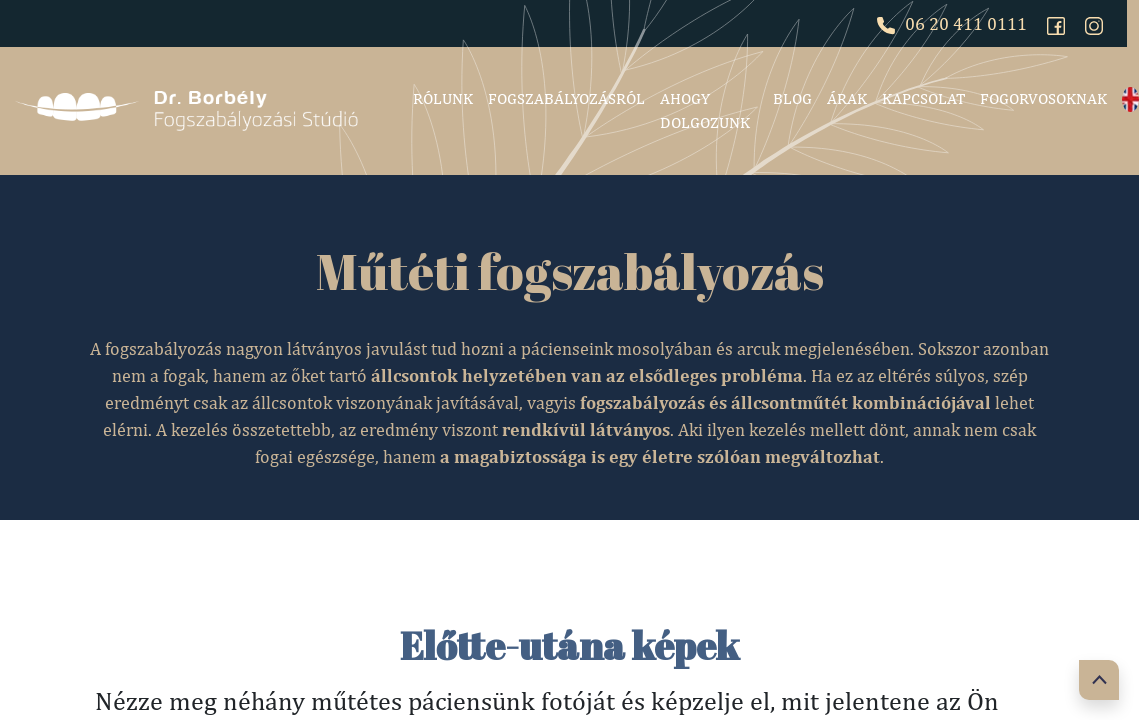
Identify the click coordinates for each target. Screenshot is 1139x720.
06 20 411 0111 (952, 23)
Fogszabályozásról (566, 98)
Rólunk (443, 98)
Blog (792, 98)
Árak (847, 98)
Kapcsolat (923, 98)
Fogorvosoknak (1043, 98)
